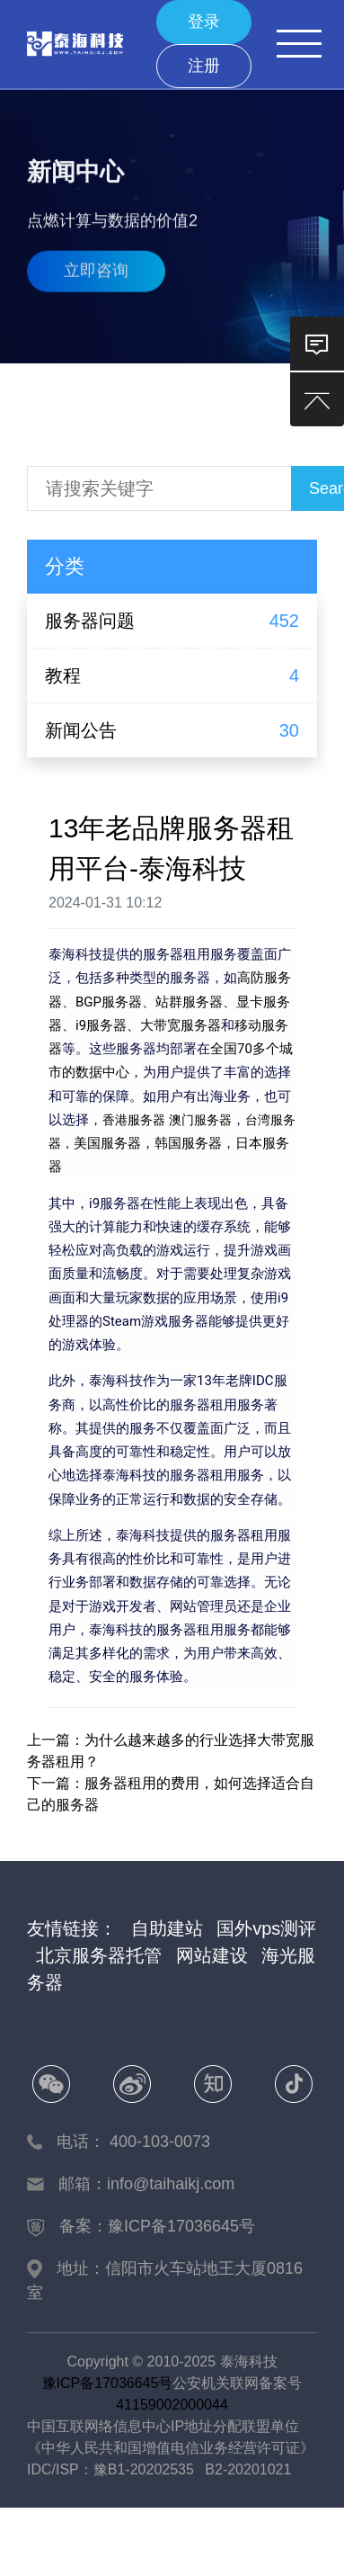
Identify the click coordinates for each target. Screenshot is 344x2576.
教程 (63, 675)
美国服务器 (107, 1143)
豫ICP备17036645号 (107, 2383)
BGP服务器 (108, 1002)
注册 (204, 66)
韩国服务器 (188, 1143)
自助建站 (167, 1928)
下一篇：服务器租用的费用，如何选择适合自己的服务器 (170, 1793)
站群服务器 (189, 1002)
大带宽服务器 (180, 1025)
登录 (204, 22)
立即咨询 (96, 266)
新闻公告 (81, 730)
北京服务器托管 (99, 1955)
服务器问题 (90, 621)
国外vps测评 (266, 1928)
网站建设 (212, 1955)
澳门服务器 (200, 1120)
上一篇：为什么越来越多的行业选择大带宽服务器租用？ (170, 1750)
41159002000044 (172, 2404)
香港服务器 (135, 1120)
